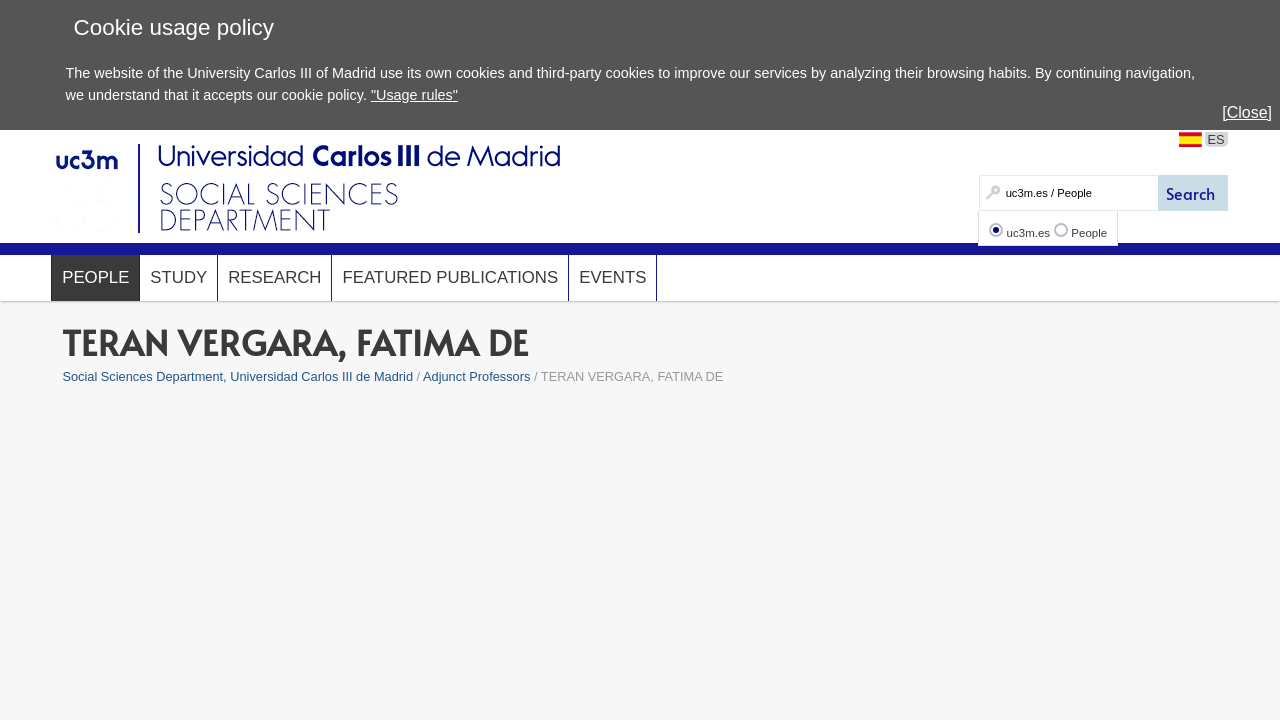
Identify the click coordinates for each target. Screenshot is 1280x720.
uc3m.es (1029, 233)
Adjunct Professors (476, 376)
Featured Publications (450, 277)
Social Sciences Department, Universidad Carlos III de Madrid (237, 376)
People (1089, 233)
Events (612, 277)
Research (274, 277)
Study (178, 277)
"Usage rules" (414, 95)
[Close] (1247, 112)
